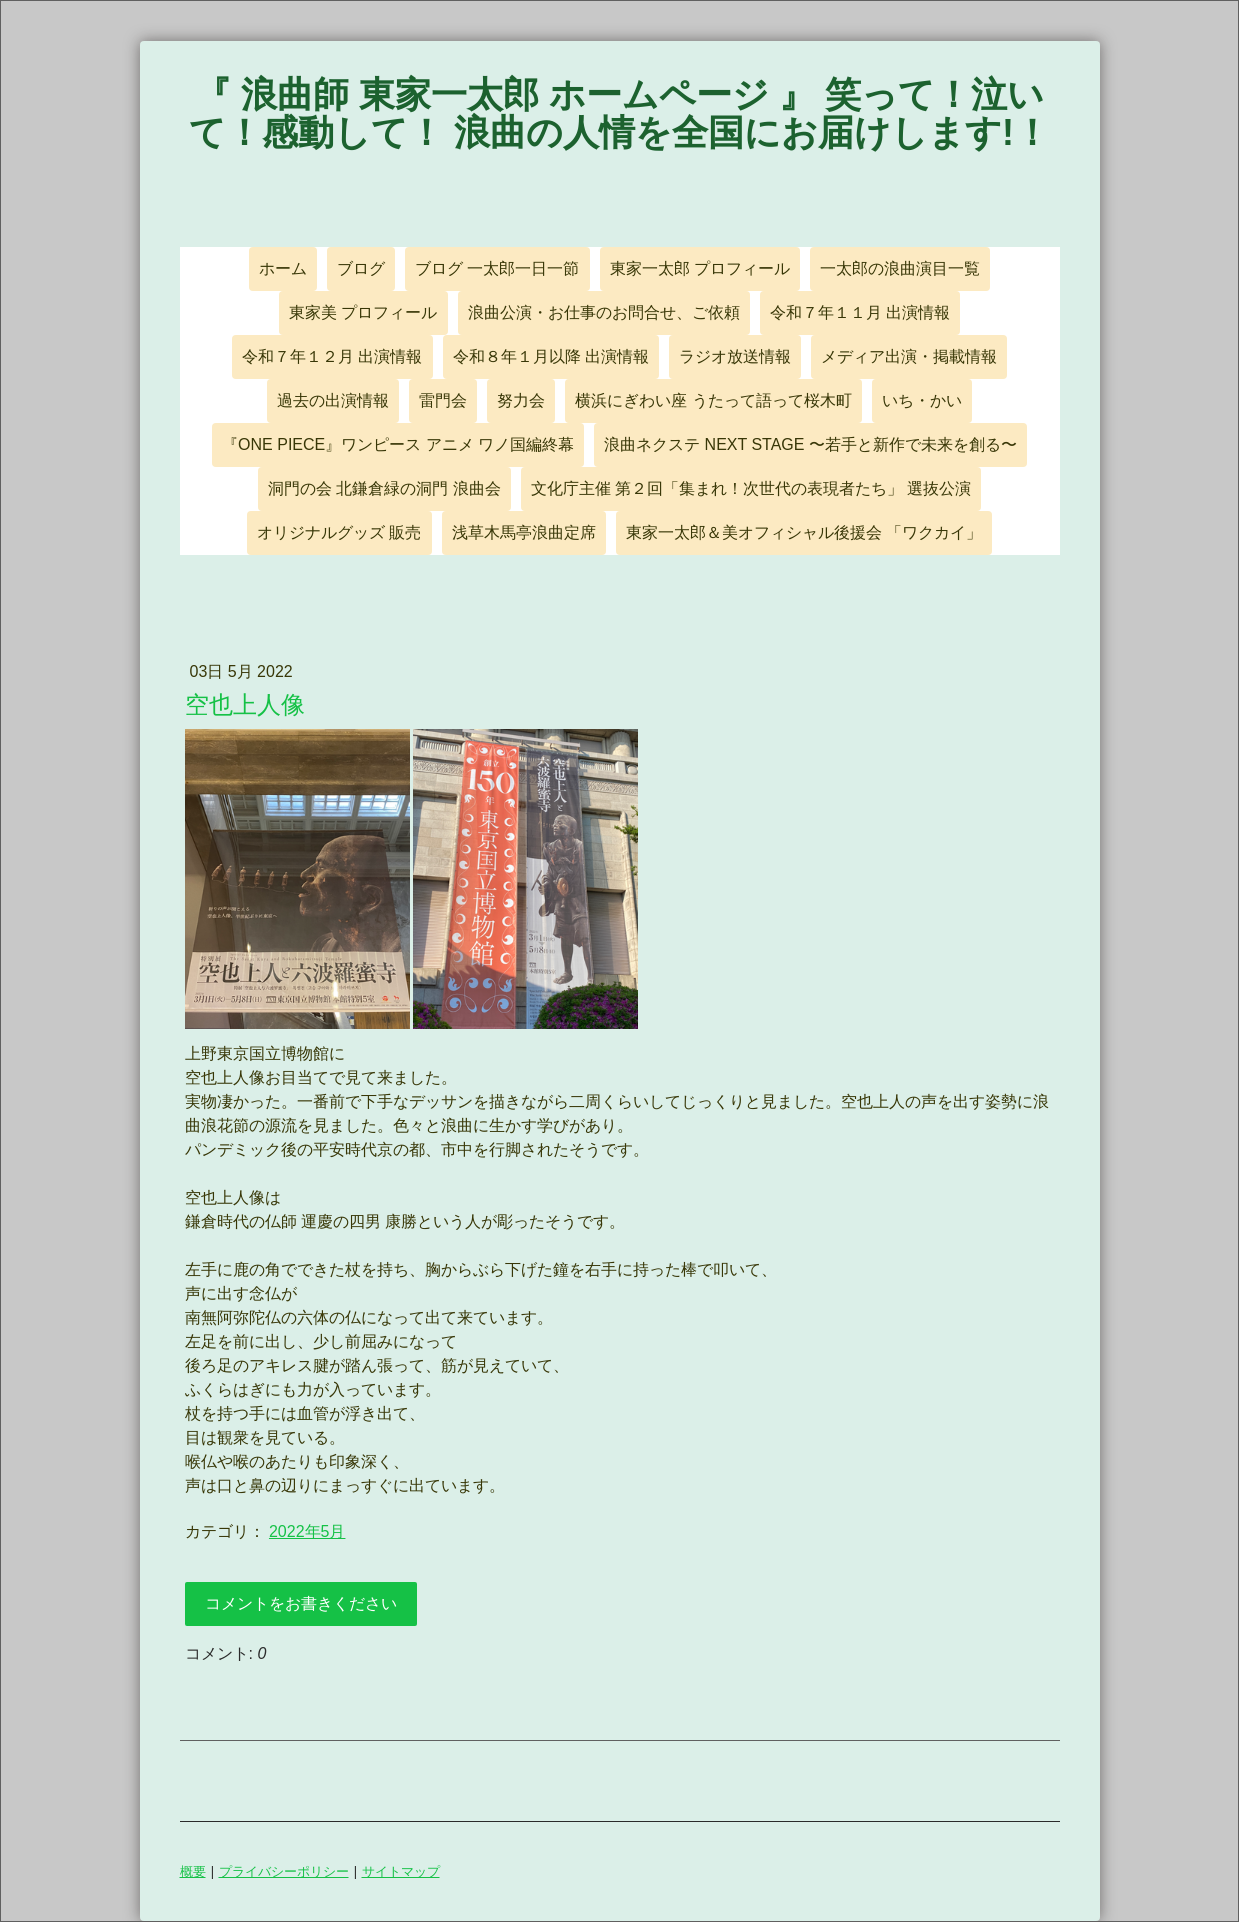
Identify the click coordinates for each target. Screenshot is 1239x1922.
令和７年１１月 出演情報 (860, 312)
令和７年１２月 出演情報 (332, 356)
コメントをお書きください (301, 1603)
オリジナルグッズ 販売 (339, 532)
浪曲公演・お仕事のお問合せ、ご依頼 (604, 312)
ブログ (361, 268)
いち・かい (922, 400)
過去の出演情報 (333, 400)
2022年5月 (307, 1531)
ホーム (283, 268)
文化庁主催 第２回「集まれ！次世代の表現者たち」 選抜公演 (751, 488)
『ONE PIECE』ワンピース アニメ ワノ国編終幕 (398, 444)
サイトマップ (401, 1871)
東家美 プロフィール (363, 312)
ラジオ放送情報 (735, 356)
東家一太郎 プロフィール (700, 268)
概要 (193, 1871)
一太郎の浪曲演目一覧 (900, 268)
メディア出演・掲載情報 (909, 356)
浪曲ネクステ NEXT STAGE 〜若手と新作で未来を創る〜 (810, 444)
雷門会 (443, 400)
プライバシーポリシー (284, 1871)
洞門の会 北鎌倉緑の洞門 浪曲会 (384, 488)
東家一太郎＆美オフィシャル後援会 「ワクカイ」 (804, 532)
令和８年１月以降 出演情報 (551, 356)
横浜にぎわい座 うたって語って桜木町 (713, 400)
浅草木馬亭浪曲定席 (524, 532)
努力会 (521, 400)
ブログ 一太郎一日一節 (497, 268)
